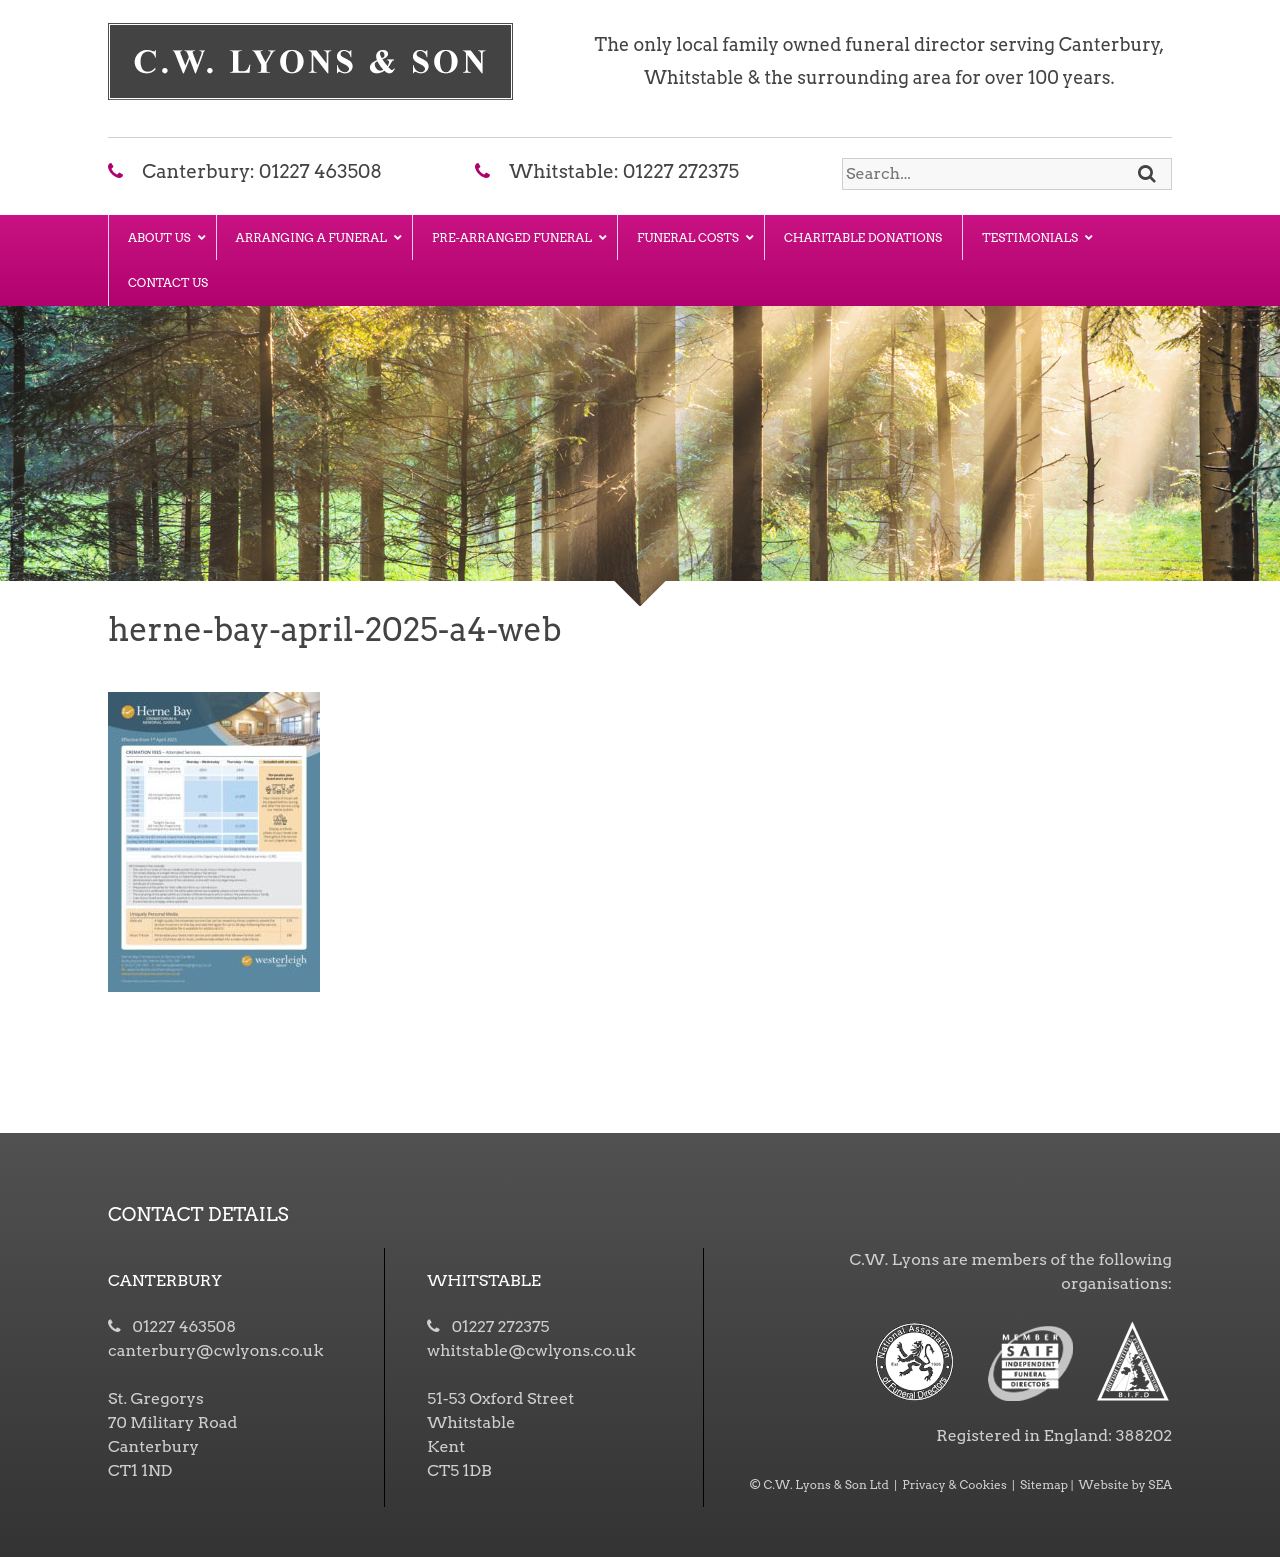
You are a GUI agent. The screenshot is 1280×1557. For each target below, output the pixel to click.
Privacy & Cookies (954, 1484)
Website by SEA (1125, 1484)
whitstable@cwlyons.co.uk (531, 1350)
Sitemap (1044, 1484)
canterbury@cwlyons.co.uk (215, 1350)
